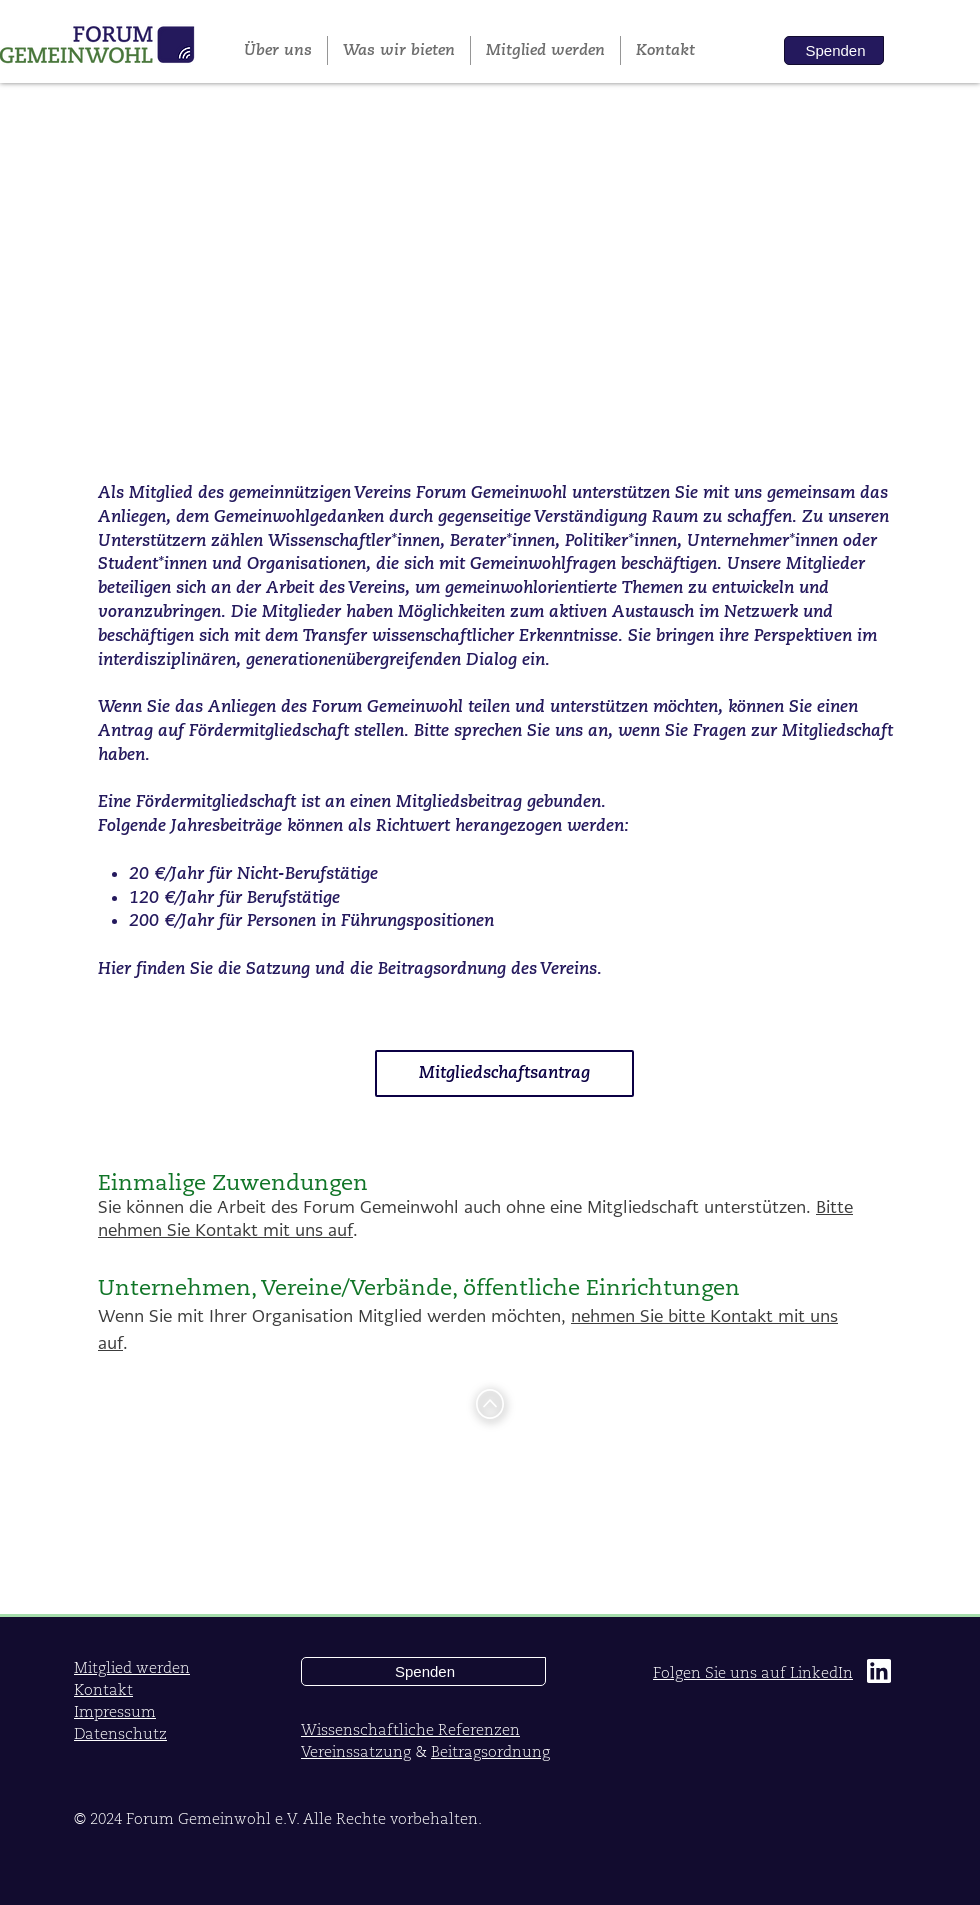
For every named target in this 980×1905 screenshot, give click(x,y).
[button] (399, 50)
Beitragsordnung (444, 968)
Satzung (278, 968)
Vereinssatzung (356, 1751)
